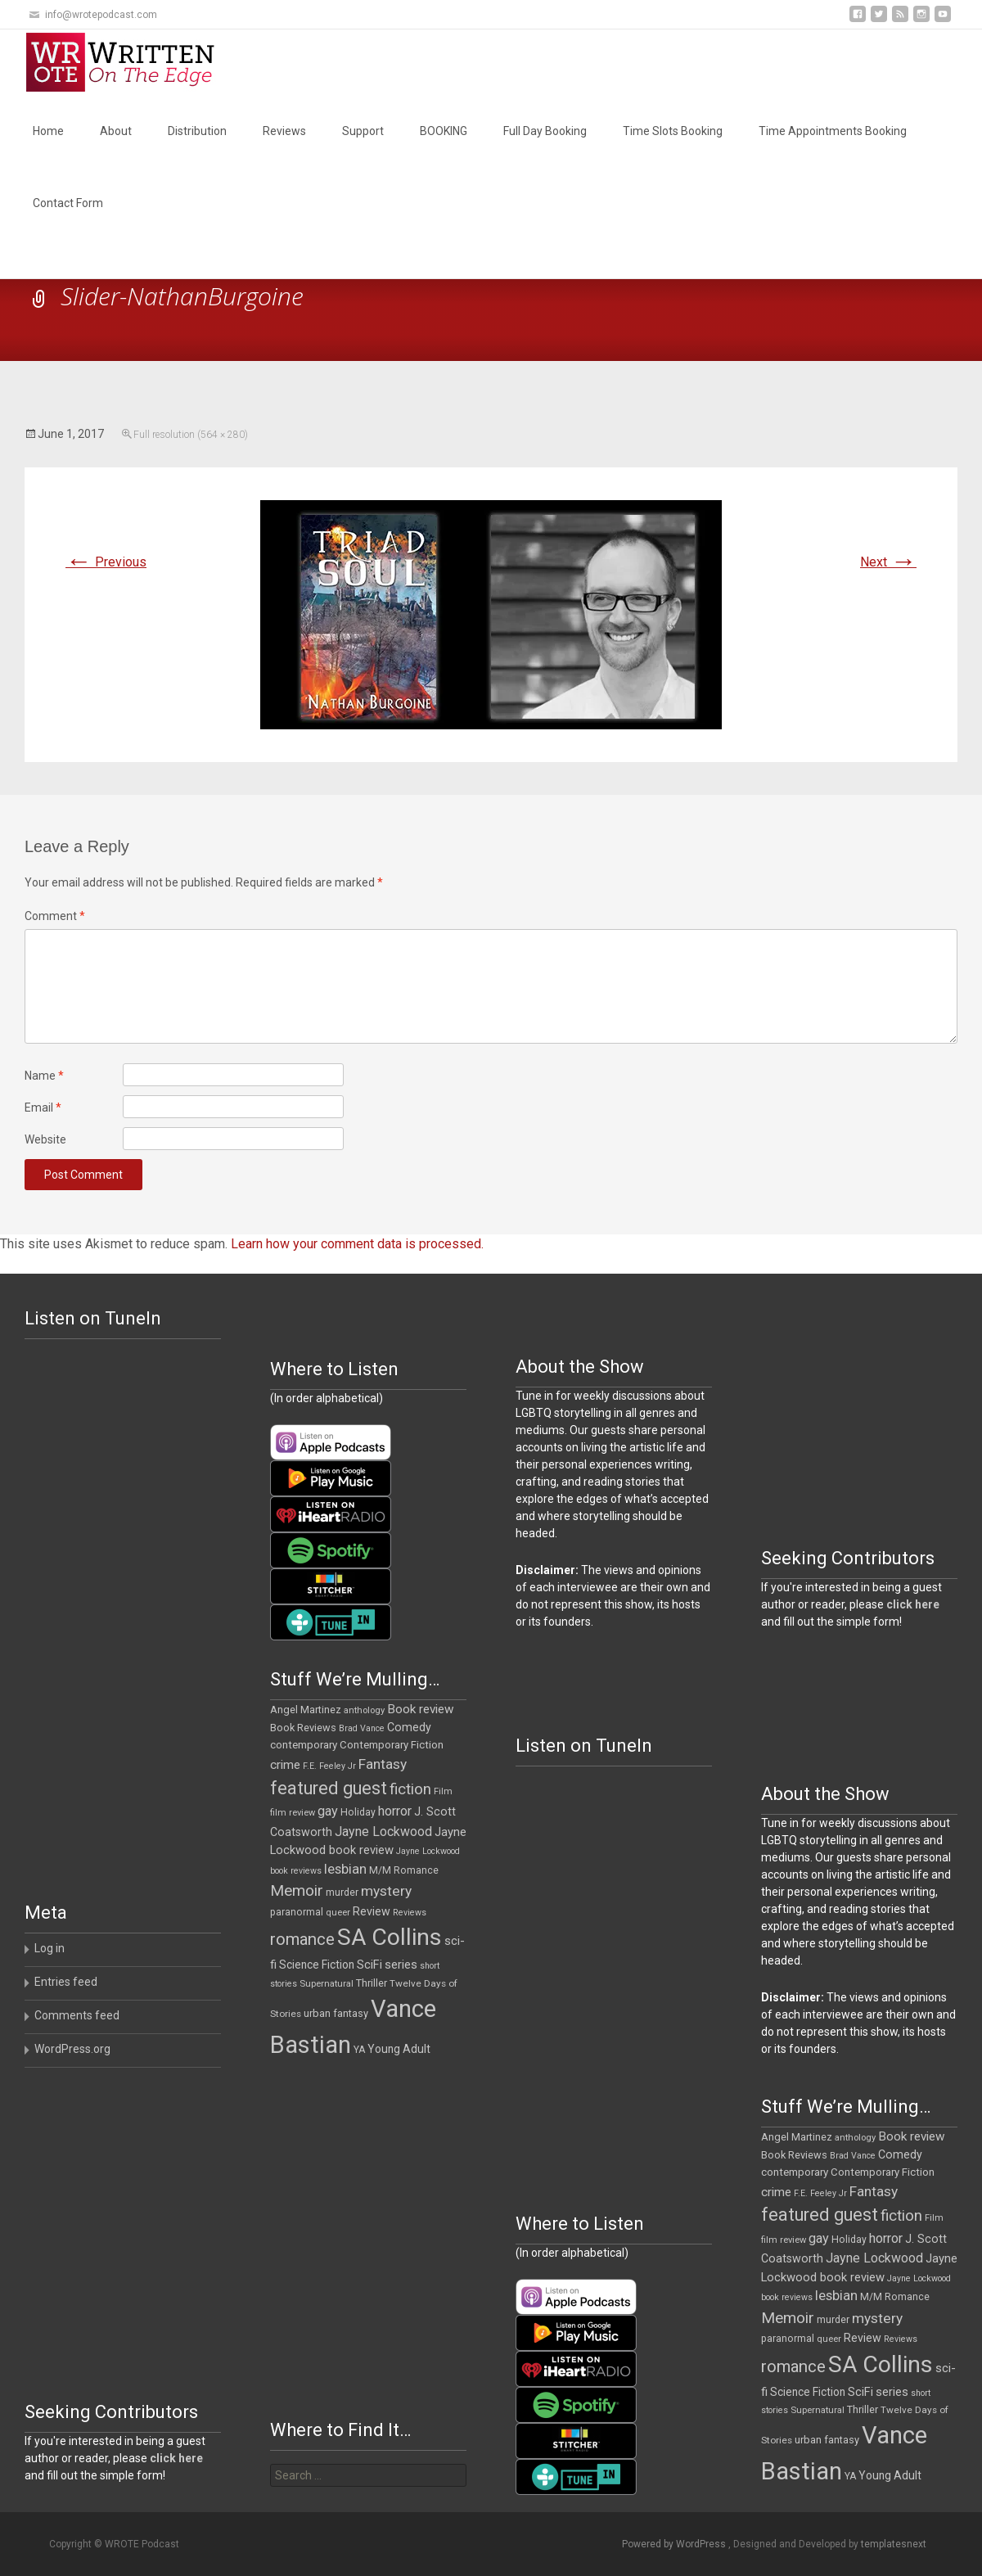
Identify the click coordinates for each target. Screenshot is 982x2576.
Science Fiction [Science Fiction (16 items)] (316, 1964)
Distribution (197, 131)
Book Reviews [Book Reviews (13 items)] (303, 1727)
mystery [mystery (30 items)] (386, 1891)
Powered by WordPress (675, 2544)
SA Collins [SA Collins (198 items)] (389, 1937)
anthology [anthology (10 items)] (364, 1710)
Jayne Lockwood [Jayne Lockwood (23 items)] (383, 1831)
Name (44, 1075)
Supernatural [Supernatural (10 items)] (327, 1983)
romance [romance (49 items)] (302, 1939)
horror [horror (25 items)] (395, 1811)
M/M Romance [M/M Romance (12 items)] (404, 1870)
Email (43, 1107)
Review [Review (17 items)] (371, 1911)
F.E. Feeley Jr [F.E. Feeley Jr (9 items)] (329, 1766)
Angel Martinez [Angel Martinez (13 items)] (305, 1709)
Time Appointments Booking (833, 131)
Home (48, 131)
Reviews (284, 131)
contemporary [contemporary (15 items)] (303, 1745)
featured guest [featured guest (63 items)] (328, 1788)
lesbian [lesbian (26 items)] (345, 1869)
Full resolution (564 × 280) (190, 434)
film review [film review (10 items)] (292, 1812)
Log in (49, 1948)
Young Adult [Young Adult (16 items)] (398, 2048)
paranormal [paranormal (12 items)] (296, 1912)
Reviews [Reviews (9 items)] (409, 1912)
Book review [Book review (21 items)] (420, 1709)
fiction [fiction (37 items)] (410, 1789)
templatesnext (893, 2544)
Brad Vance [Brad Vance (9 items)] (362, 1728)
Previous (105, 562)
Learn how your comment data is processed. (357, 1244)
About (116, 131)
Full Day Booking (545, 131)
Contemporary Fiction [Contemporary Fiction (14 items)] (392, 1745)
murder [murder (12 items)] (342, 1892)
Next (888, 562)
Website (45, 1139)
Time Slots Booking (673, 131)
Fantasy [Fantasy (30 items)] (382, 1764)
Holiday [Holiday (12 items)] (358, 1812)
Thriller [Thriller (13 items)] (371, 1983)
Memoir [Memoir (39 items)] (296, 1890)
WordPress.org (72, 2048)
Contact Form (68, 203)
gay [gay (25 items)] (328, 1811)
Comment (55, 916)
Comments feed (76, 2015)
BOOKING (443, 131)
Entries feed (65, 1981)
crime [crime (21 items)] (285, 1764)
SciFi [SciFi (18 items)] (369, 1965)
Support (363, 131)
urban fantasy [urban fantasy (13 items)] (336, 2013)
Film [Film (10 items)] (443, 1791)
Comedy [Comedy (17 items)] (409, 1727)
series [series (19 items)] (401, 1964)
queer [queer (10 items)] (338, 1912)
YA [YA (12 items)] (359, 2049)
